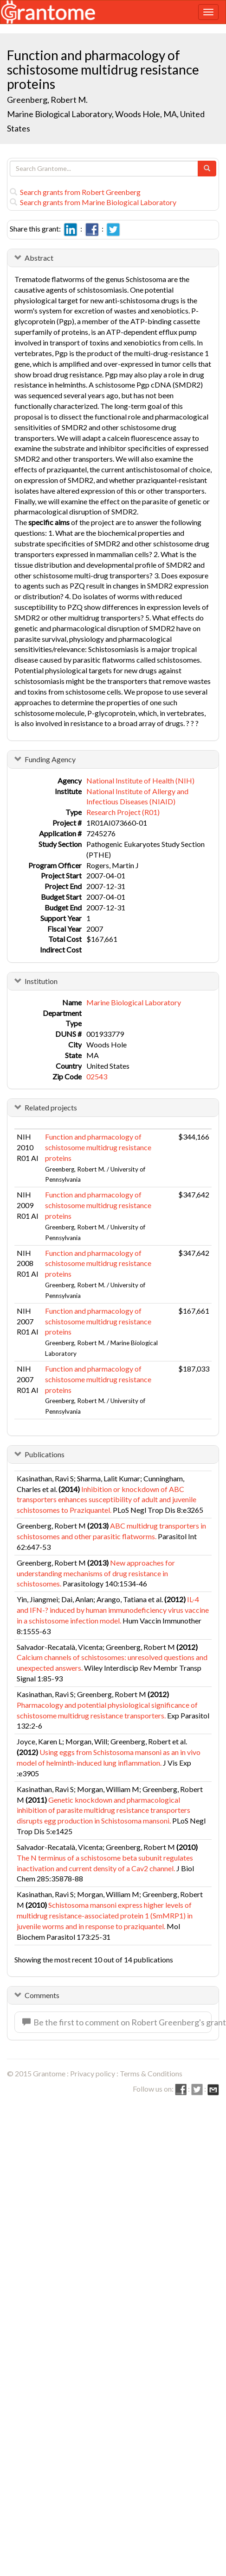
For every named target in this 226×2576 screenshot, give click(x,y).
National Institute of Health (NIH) (140, 780)
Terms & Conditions (151, 2073)
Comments (42, 1995)
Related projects (51, 1107)
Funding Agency (50, 759)
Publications (45, 1454)
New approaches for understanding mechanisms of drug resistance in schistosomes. (96, 1573)
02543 (96, 1076)
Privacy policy (92, 2073)
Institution (41, 981)
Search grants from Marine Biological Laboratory (93, 202)
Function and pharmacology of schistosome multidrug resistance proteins (98, 1147)
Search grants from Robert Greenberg (75, 192)
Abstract (39, 257)
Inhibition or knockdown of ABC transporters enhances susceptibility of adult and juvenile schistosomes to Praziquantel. (106, 1500)
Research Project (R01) (123, 812)
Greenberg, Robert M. (47, 99)
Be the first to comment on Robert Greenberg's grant (117, 2022)
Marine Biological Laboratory (133, 1002)
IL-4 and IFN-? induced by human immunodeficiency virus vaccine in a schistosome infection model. (113, 1610)
